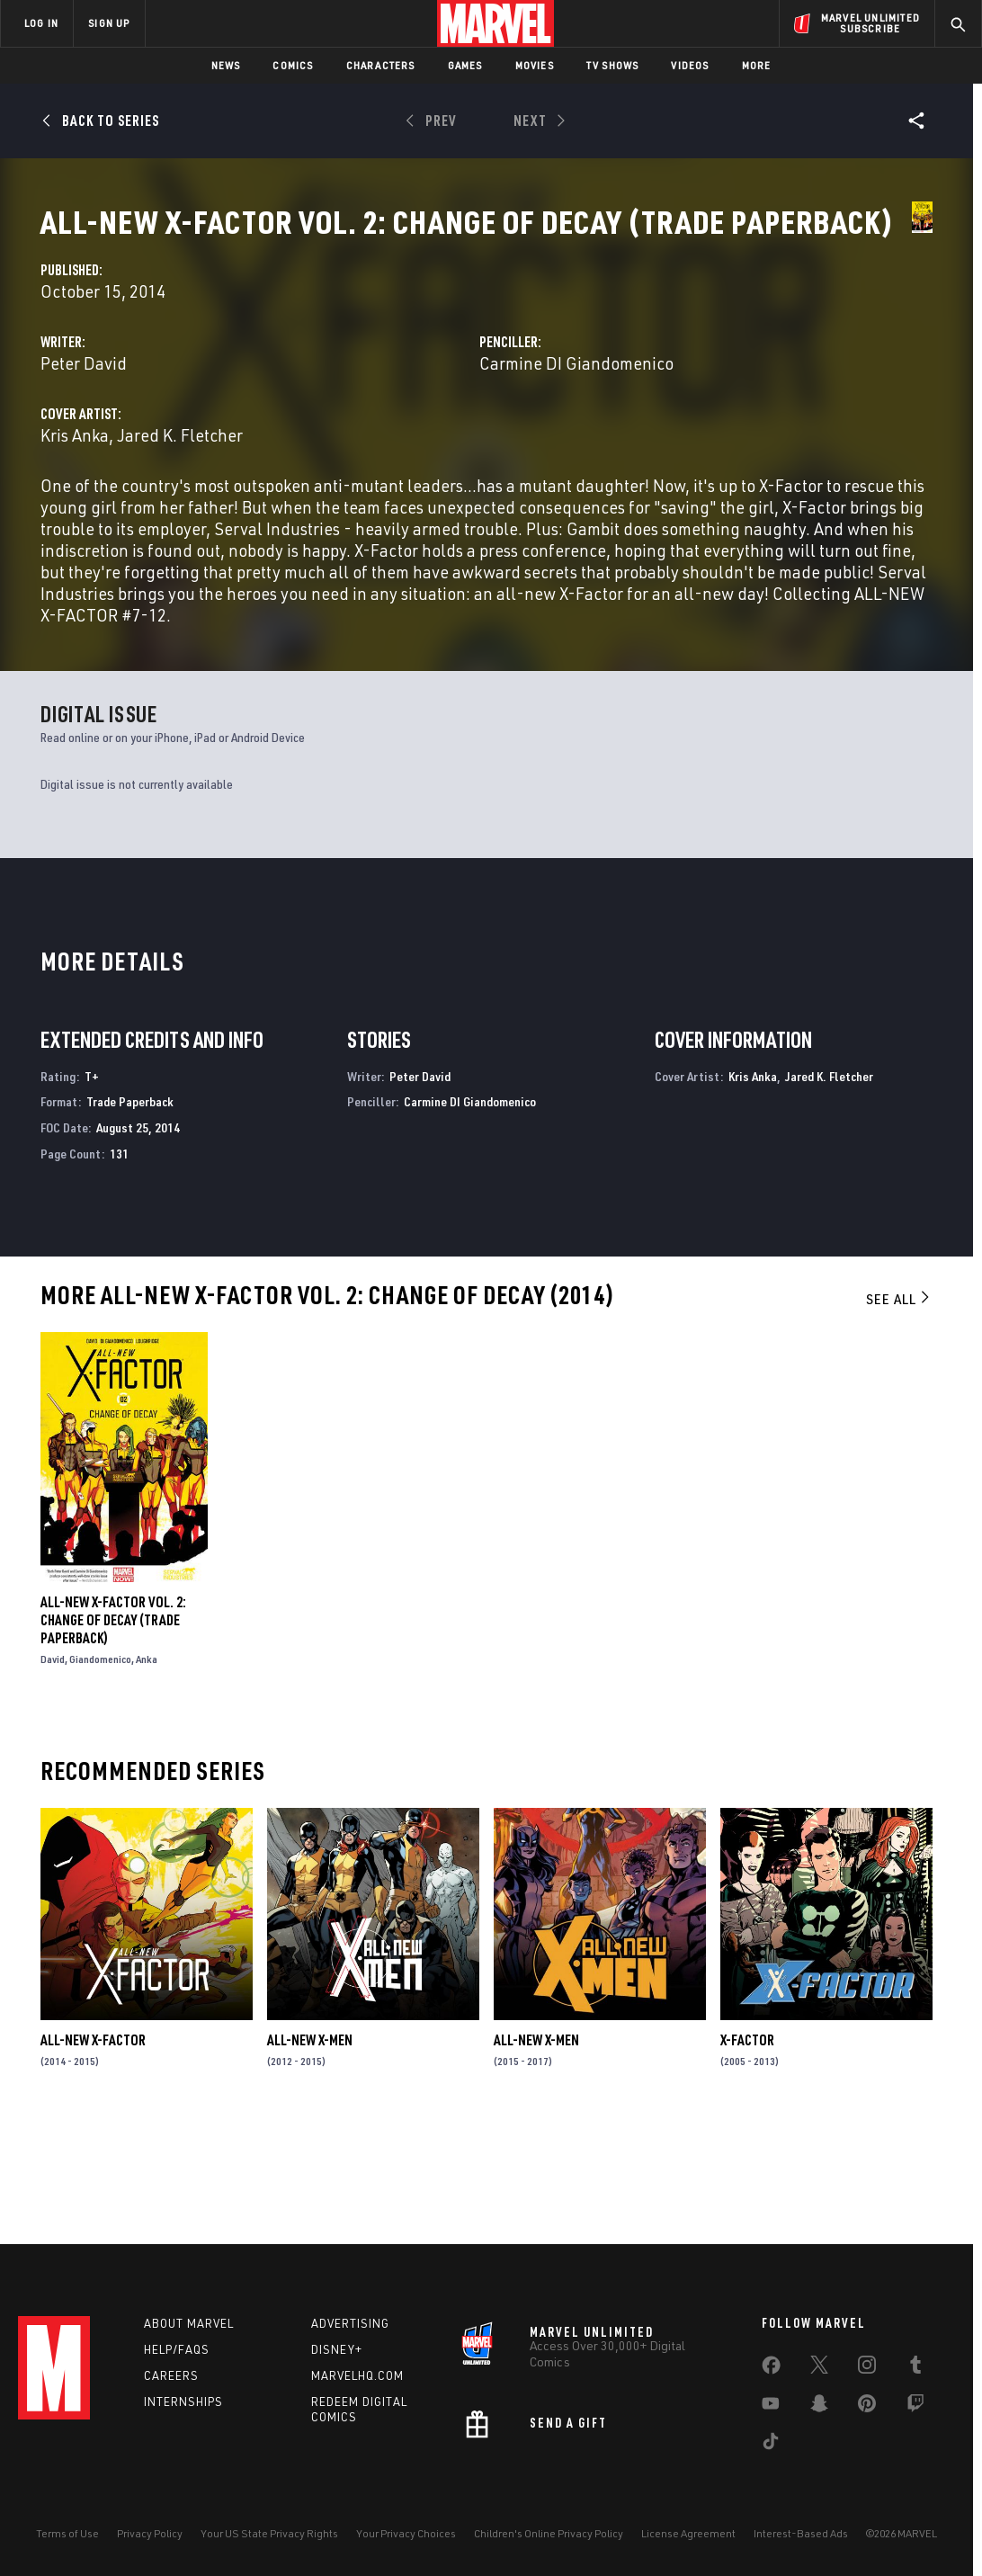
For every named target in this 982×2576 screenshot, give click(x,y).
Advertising (350, 2330)
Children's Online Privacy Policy (548, 2540)
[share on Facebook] (771, 2376)
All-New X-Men (310, 2166)
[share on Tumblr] (915, 2375)
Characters (380, 65)
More (757, 65)
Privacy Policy (150, 2540)
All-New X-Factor (93, 2166)
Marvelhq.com (357, 2382)
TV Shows (612, 65)
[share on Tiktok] (771, 2452)
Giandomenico (100, 1785)
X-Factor (747, 2166)
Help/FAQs (177, 2356)
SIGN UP (108, 23)
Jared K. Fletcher (460, 496)
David (52, 1785)
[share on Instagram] (867, 2375)
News (226, 65)
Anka (146, 1785)
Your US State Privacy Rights (269, 2540)
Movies (534, 65)
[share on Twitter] (819, 2375)
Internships (183, 2409)
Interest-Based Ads (801, 2540)
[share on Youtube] (771, 2414)
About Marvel (189, 2330)
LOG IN (41, 23)
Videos (690, 65)
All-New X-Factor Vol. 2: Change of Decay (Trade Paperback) (113, 1746)
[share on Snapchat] (819, 2414)
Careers (171, 2382)
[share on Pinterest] (867, 2414)
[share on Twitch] (915, 2414)
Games (465, 65)
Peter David (364, 424)
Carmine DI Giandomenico (717, 424)
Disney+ (336, 2356)
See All (899, 1425)
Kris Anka (355, 496)
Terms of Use (67, 2540)
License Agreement (688, 2540)
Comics (292, 65)
